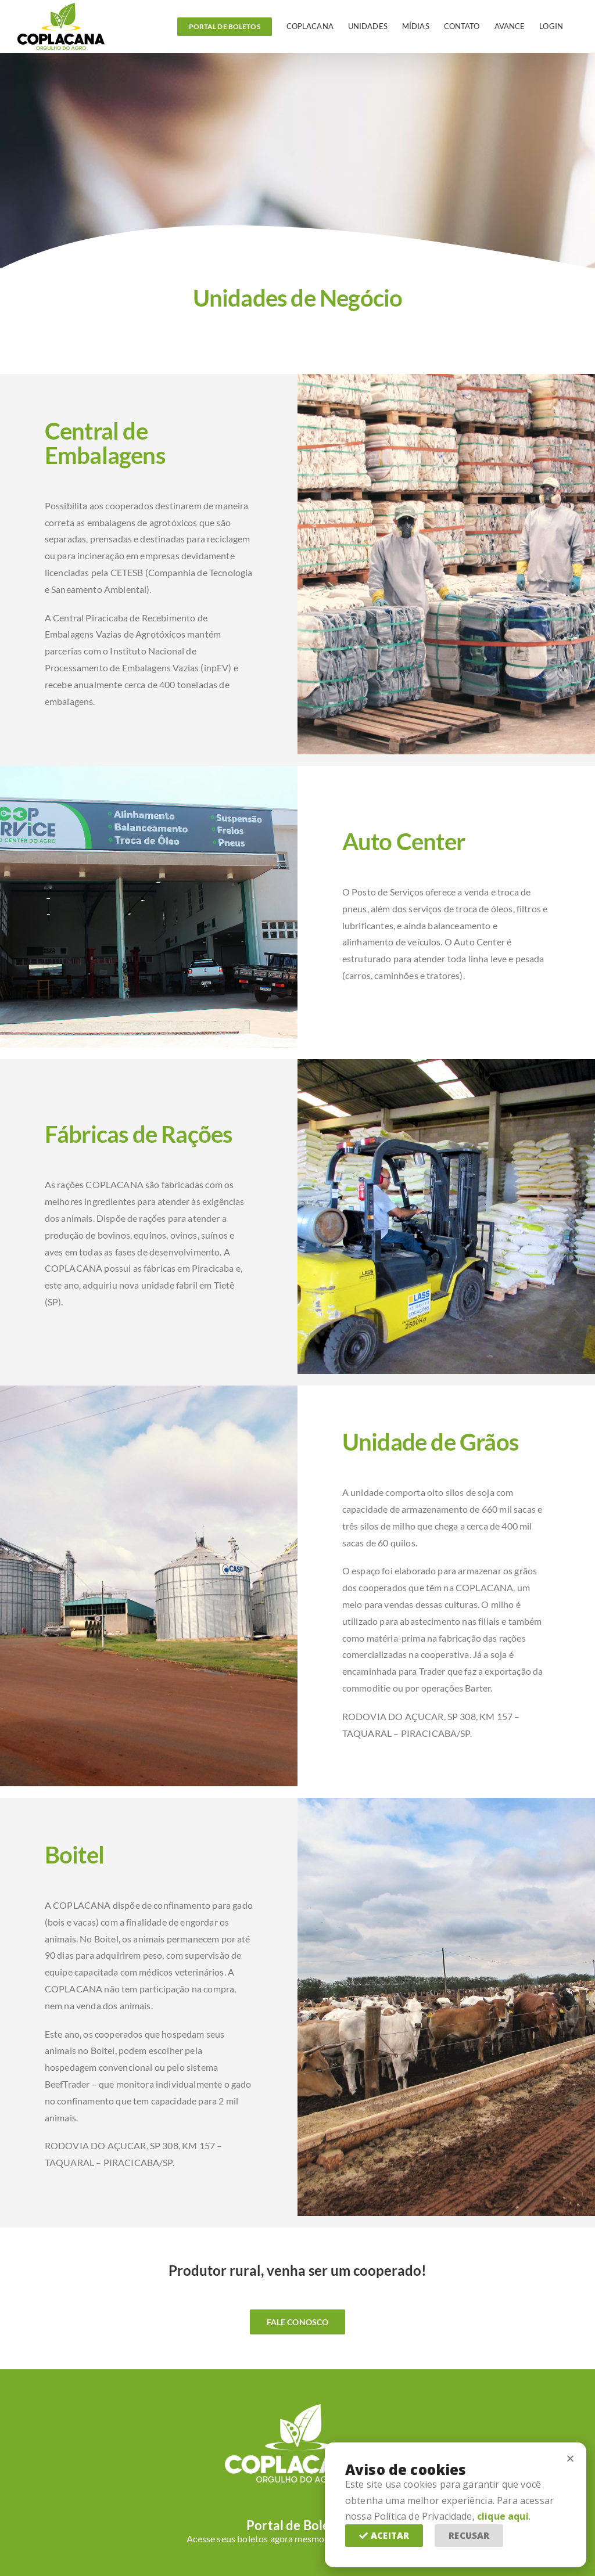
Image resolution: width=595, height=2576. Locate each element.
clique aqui (503, 2516)
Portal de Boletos (297, 2525)
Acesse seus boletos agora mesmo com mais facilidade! (297, 2538)
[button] (384, 2535)
